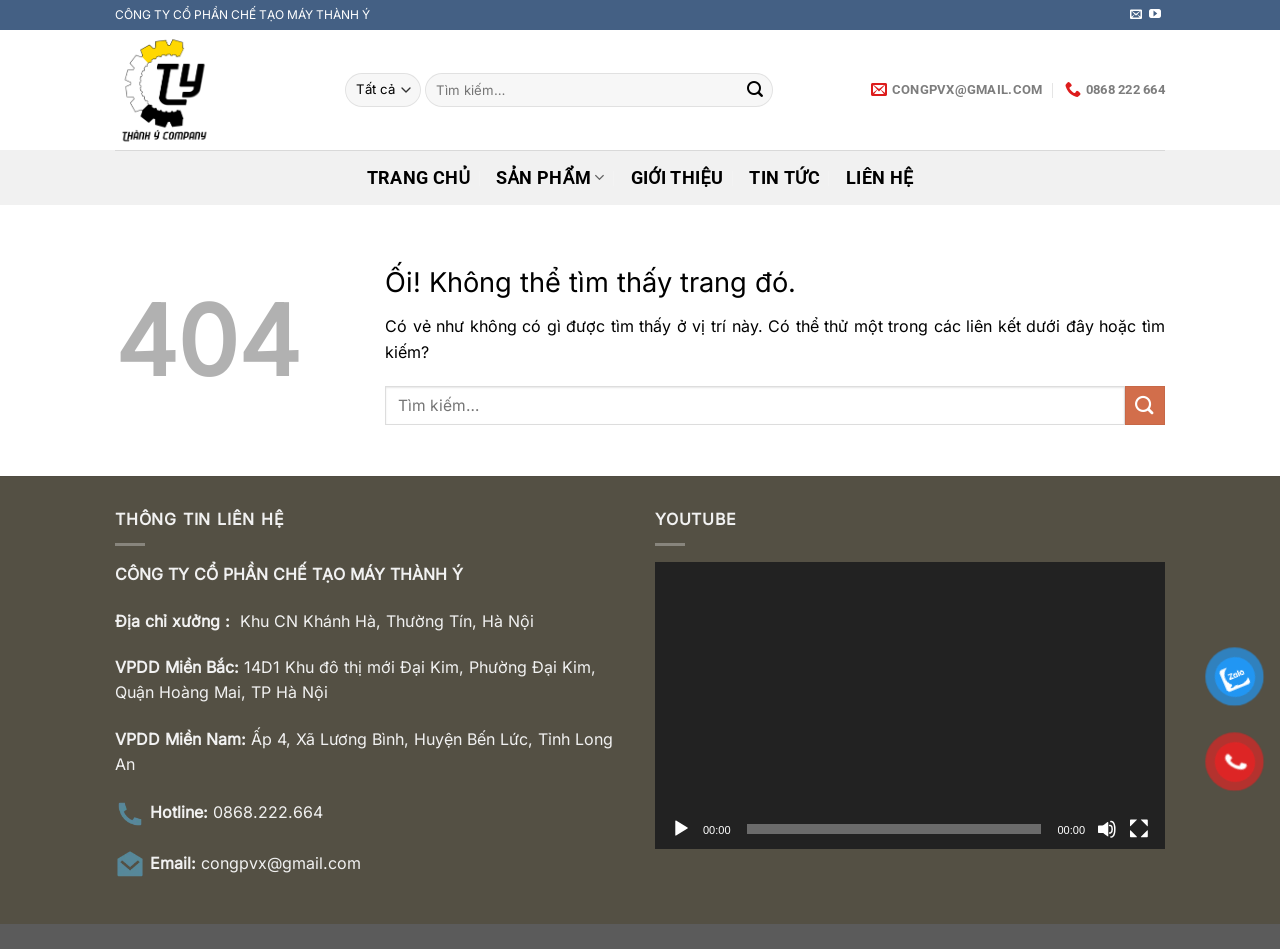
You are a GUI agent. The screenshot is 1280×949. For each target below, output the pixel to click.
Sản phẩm (550, 178)
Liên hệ (879, 178)
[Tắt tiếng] (1107, 829)
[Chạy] (681, 829)
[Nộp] (755, 90)
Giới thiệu (677, 178)
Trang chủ (419, 178)
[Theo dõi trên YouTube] (1155, 15)
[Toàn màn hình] (1139, 829)
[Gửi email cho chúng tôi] (1136, 15)
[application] (910, 705)
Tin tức (784, 178)
